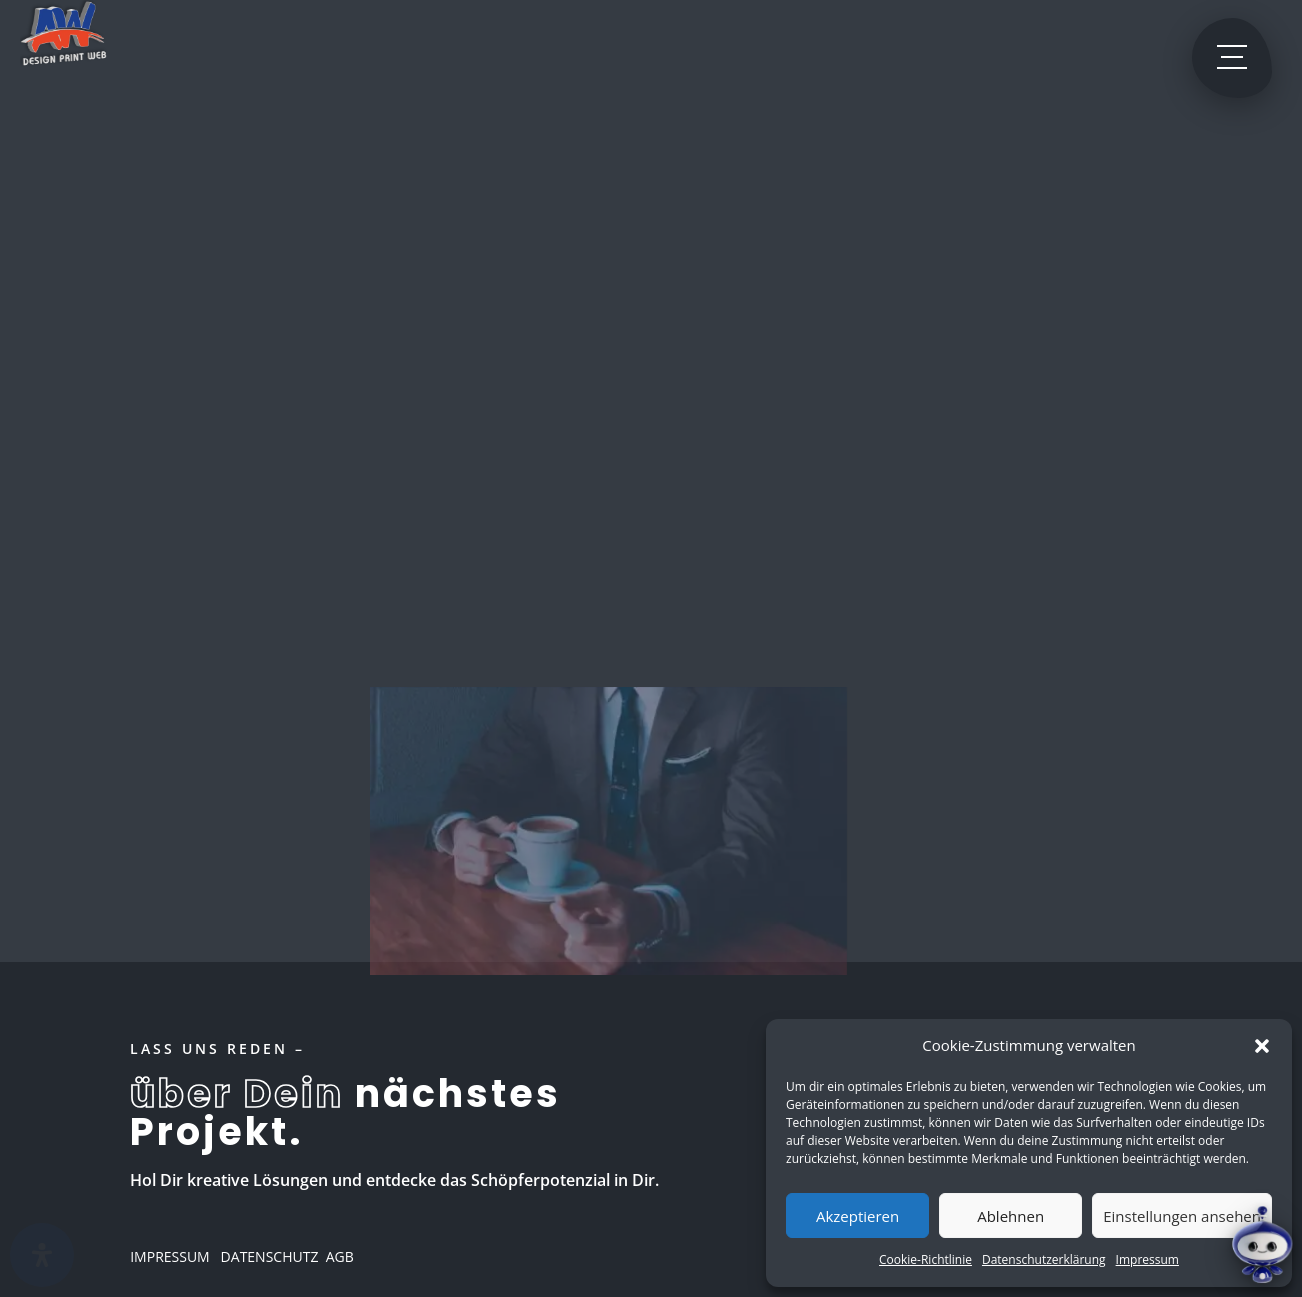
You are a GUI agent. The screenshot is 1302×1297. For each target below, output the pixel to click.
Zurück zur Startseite (607, 459)
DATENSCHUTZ (267, 1256)
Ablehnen (1010, 1216)
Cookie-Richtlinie (925, 1259)
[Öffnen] (42, 1255)
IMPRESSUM (170, 1256)
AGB (340, 1256)
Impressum (1147, 1259)
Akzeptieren (857, 1216)
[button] (1262, 1046)
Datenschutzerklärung (1044, 1259)
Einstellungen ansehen (1182, 1216)
